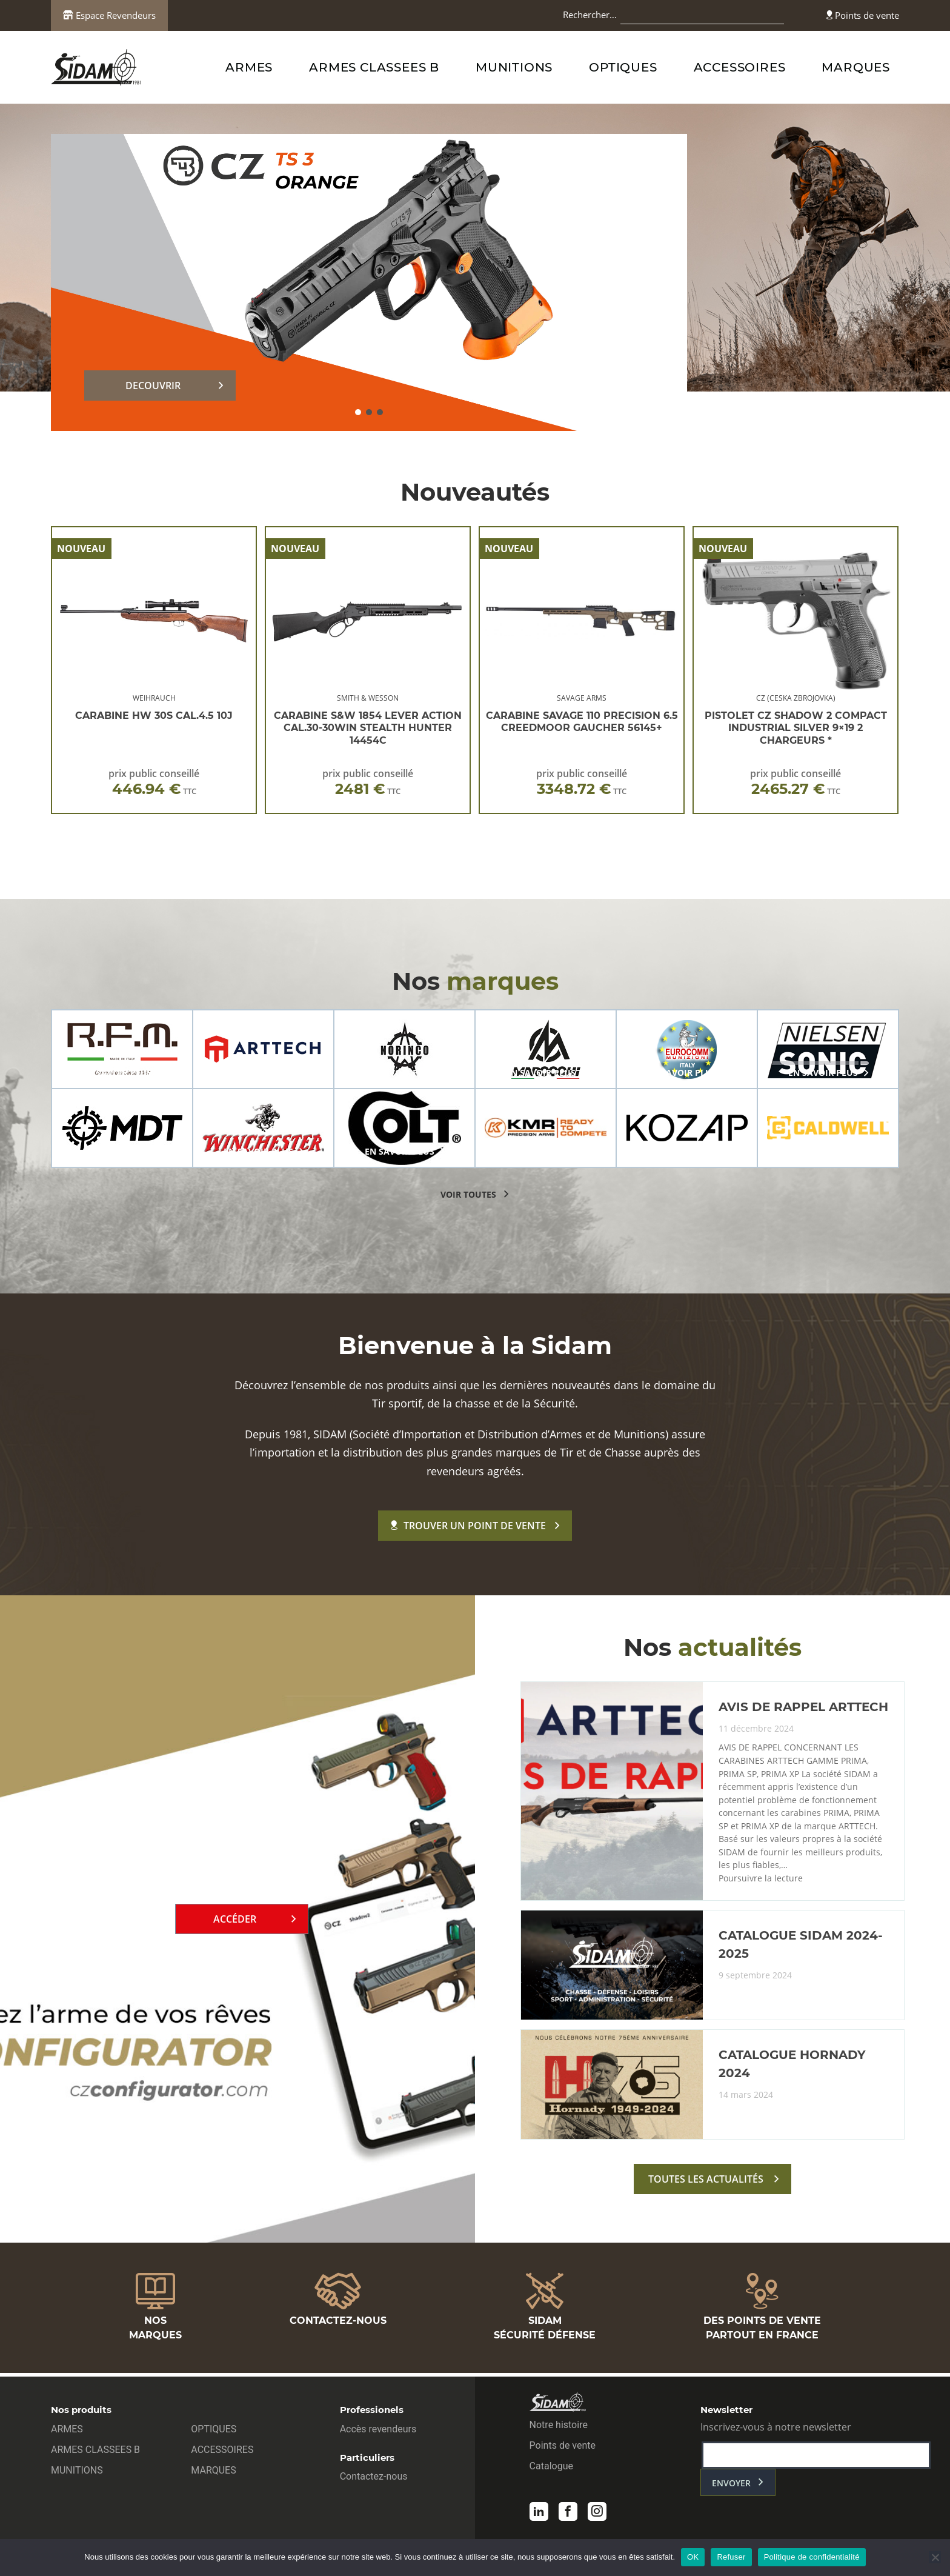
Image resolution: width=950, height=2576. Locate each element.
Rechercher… (590, 14)
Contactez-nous (374, 2479)
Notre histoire (559, 2428)
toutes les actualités (705, 2185)
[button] (358, 412)
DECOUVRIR (153, 385)
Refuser (731, 2556)
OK (693, 2556)
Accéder (234, 1922)
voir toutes (468, 1194)
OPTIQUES (623, 67)
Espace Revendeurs (109, 15)
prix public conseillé (153, 782)
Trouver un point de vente (468, 1525)
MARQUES (856, 67)
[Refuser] (935, 2557)
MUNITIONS (514, 67)
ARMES (249, 67)
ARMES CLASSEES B (374, 67)
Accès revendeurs (378, 2432)
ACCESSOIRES (740, 67)
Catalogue (551, 2469)
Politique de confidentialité (812, 2556)
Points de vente (862, 15)
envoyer (731, 2486)
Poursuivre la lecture (762, 1884)
